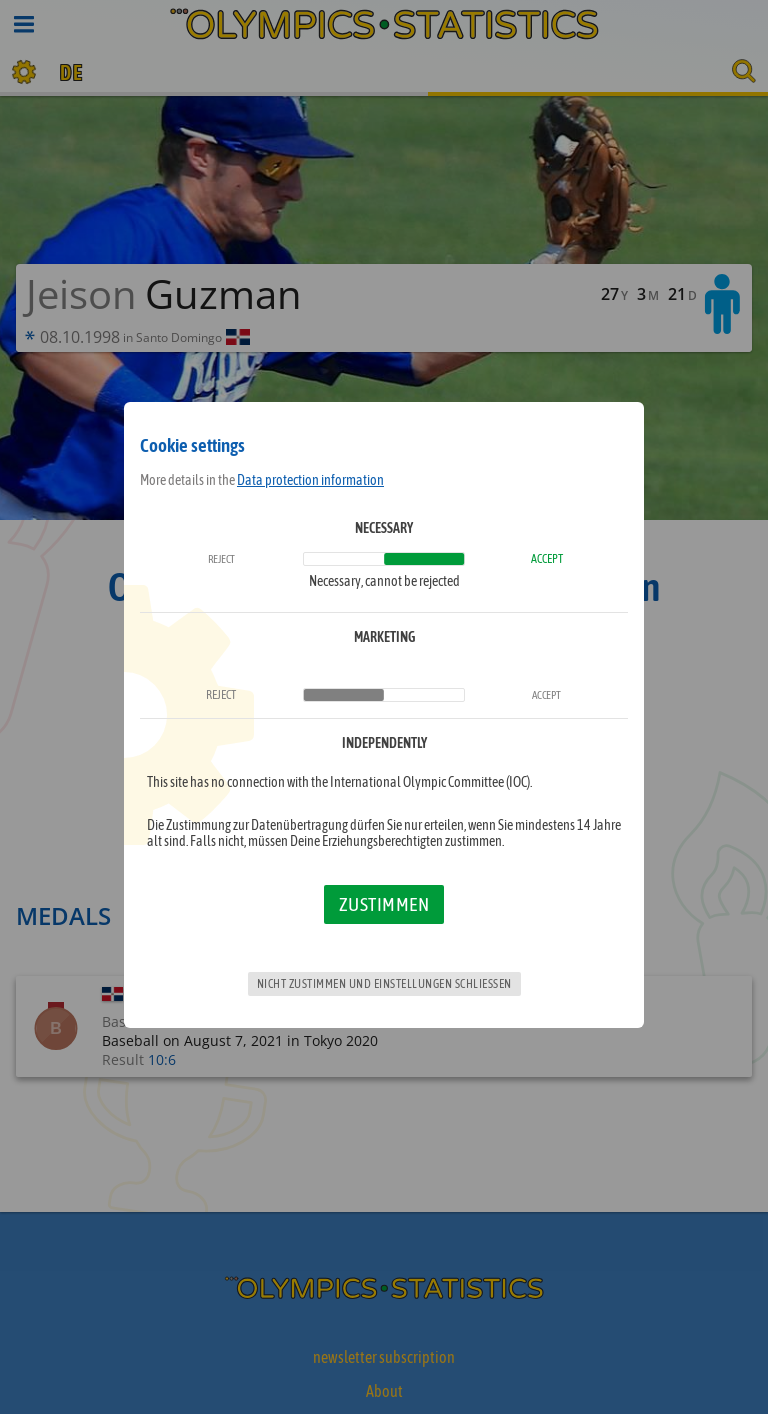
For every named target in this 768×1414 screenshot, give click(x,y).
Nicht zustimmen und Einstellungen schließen (384, 984)
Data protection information (310, 480)
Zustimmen (384, 904)
